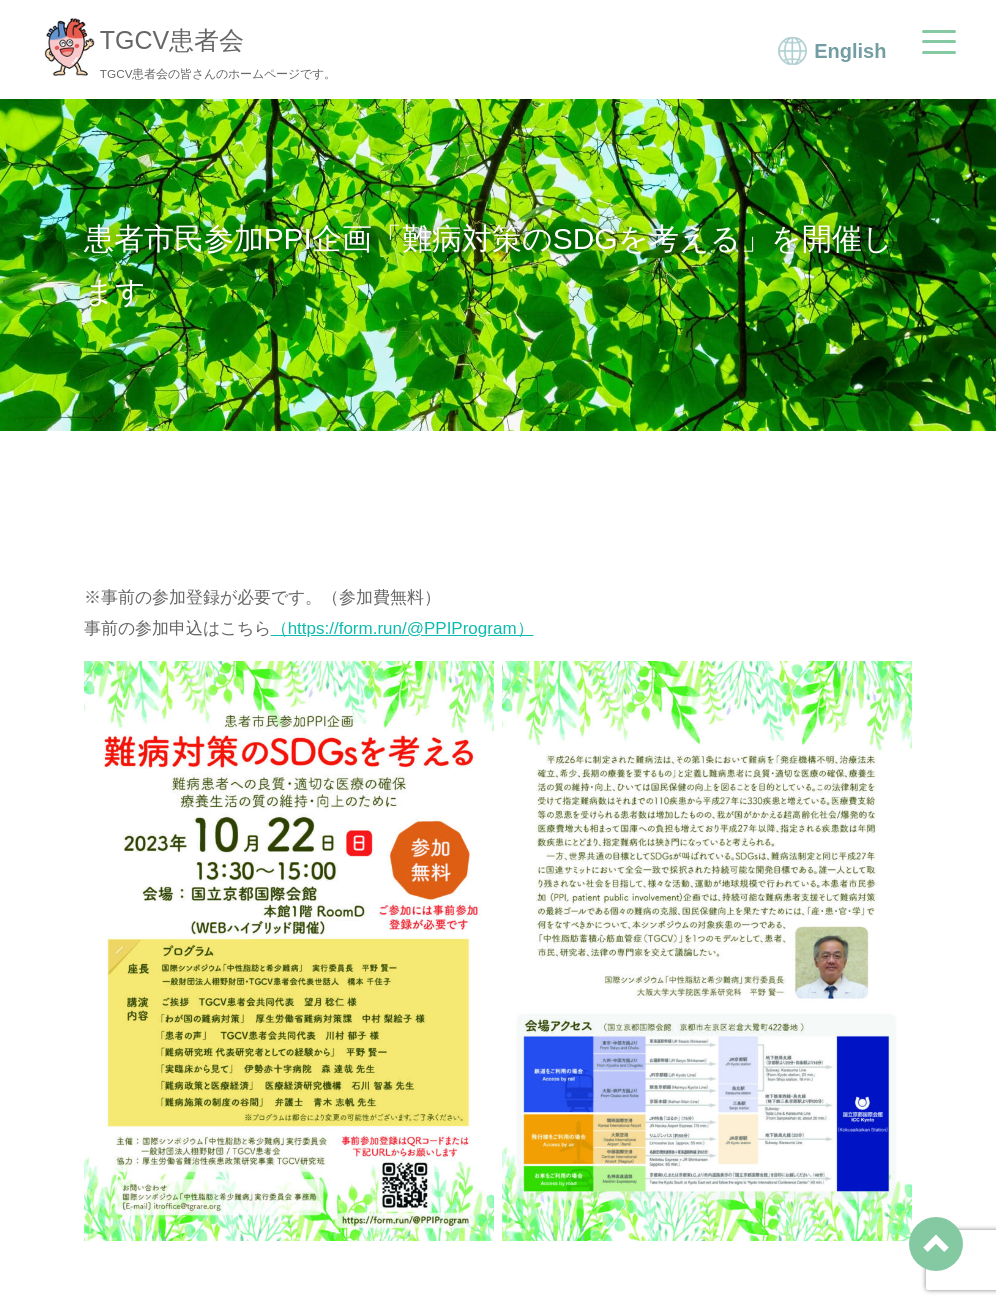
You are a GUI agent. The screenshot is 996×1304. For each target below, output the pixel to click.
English (850, 51)
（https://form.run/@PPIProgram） (402, 628)
